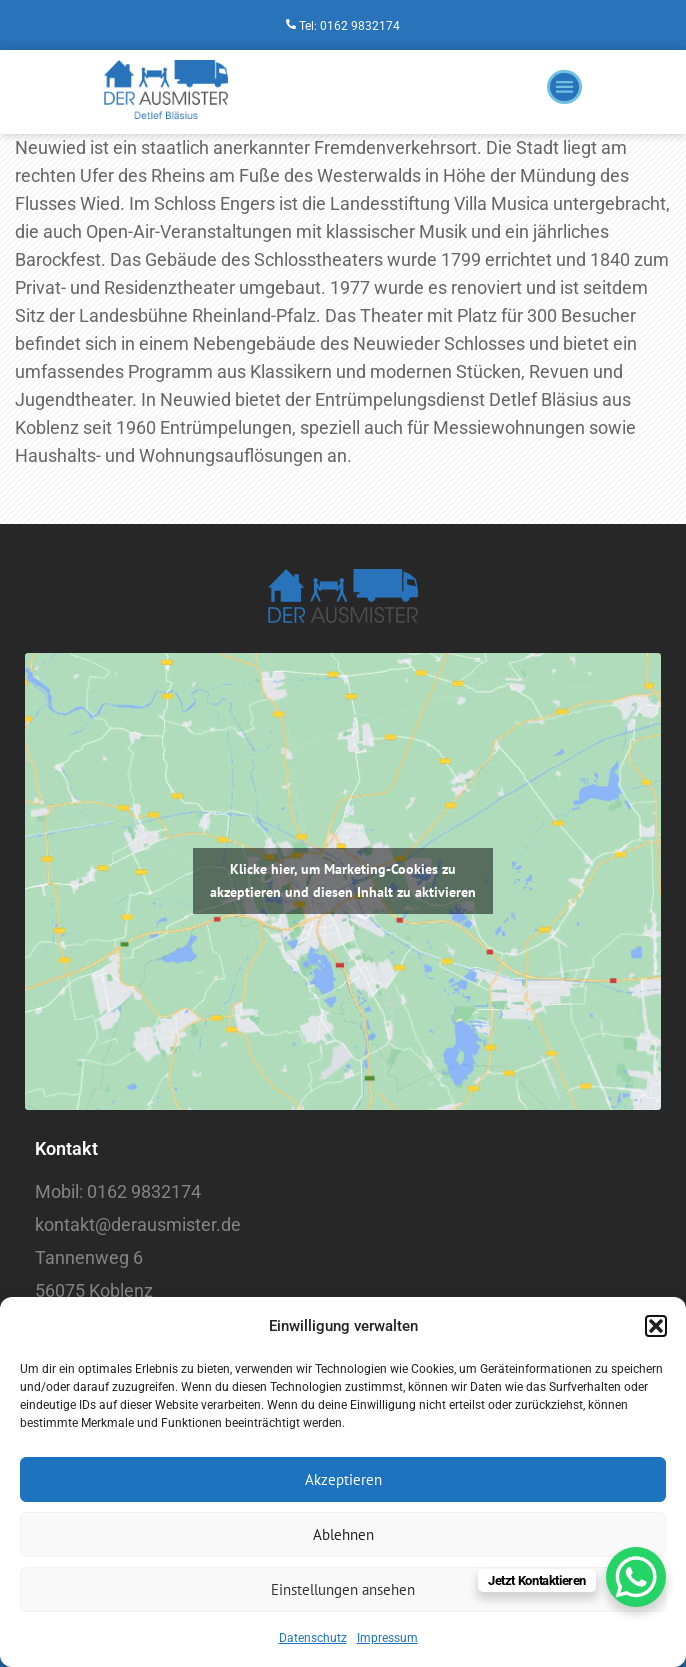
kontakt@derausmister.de (138, 1224)
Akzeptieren (343, 1479)
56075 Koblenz (94, 1290)
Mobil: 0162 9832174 (118, 1191)
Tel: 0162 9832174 (349, 26)
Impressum (387, 1638)
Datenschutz (313, 1638)
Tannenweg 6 (89, 1257)
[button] (656, 1326)
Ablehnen (343, 1534)
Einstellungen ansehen (343, 1589)
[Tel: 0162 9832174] (291, 25)
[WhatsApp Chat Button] (636, 1577)
